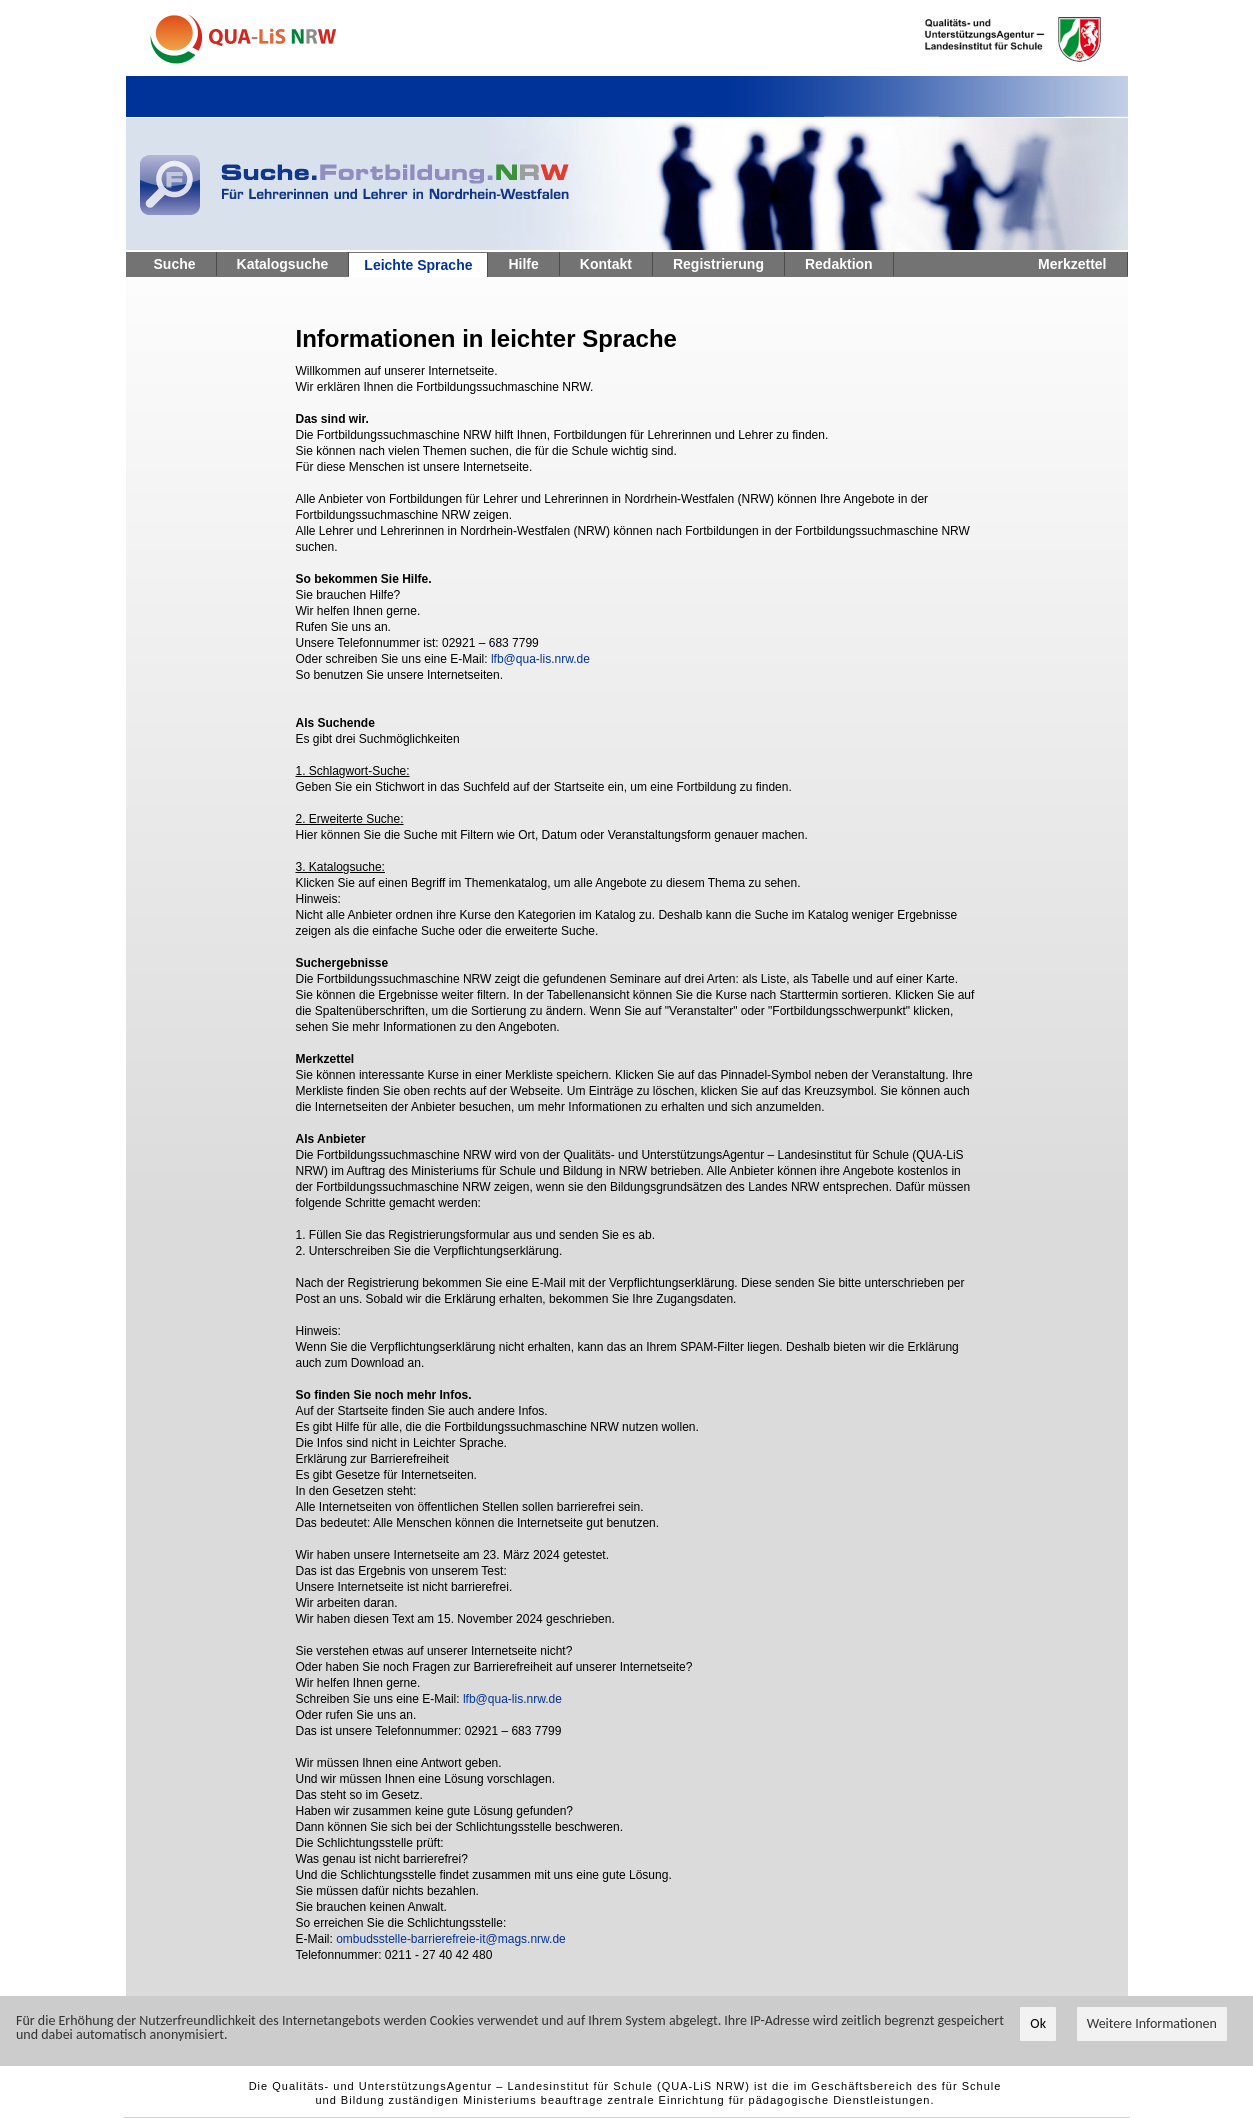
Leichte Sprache (418, 265)
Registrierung (718, 264)
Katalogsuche (283, 264)
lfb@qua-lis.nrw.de (540, 659)
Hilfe (523, 264)
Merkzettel (1072, 264)
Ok (1038, 2024)
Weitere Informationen (1152, 2024)
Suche (175, 264)
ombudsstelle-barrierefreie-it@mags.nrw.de (451, 1939)
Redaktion (839, 264)
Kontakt (606, 264)
